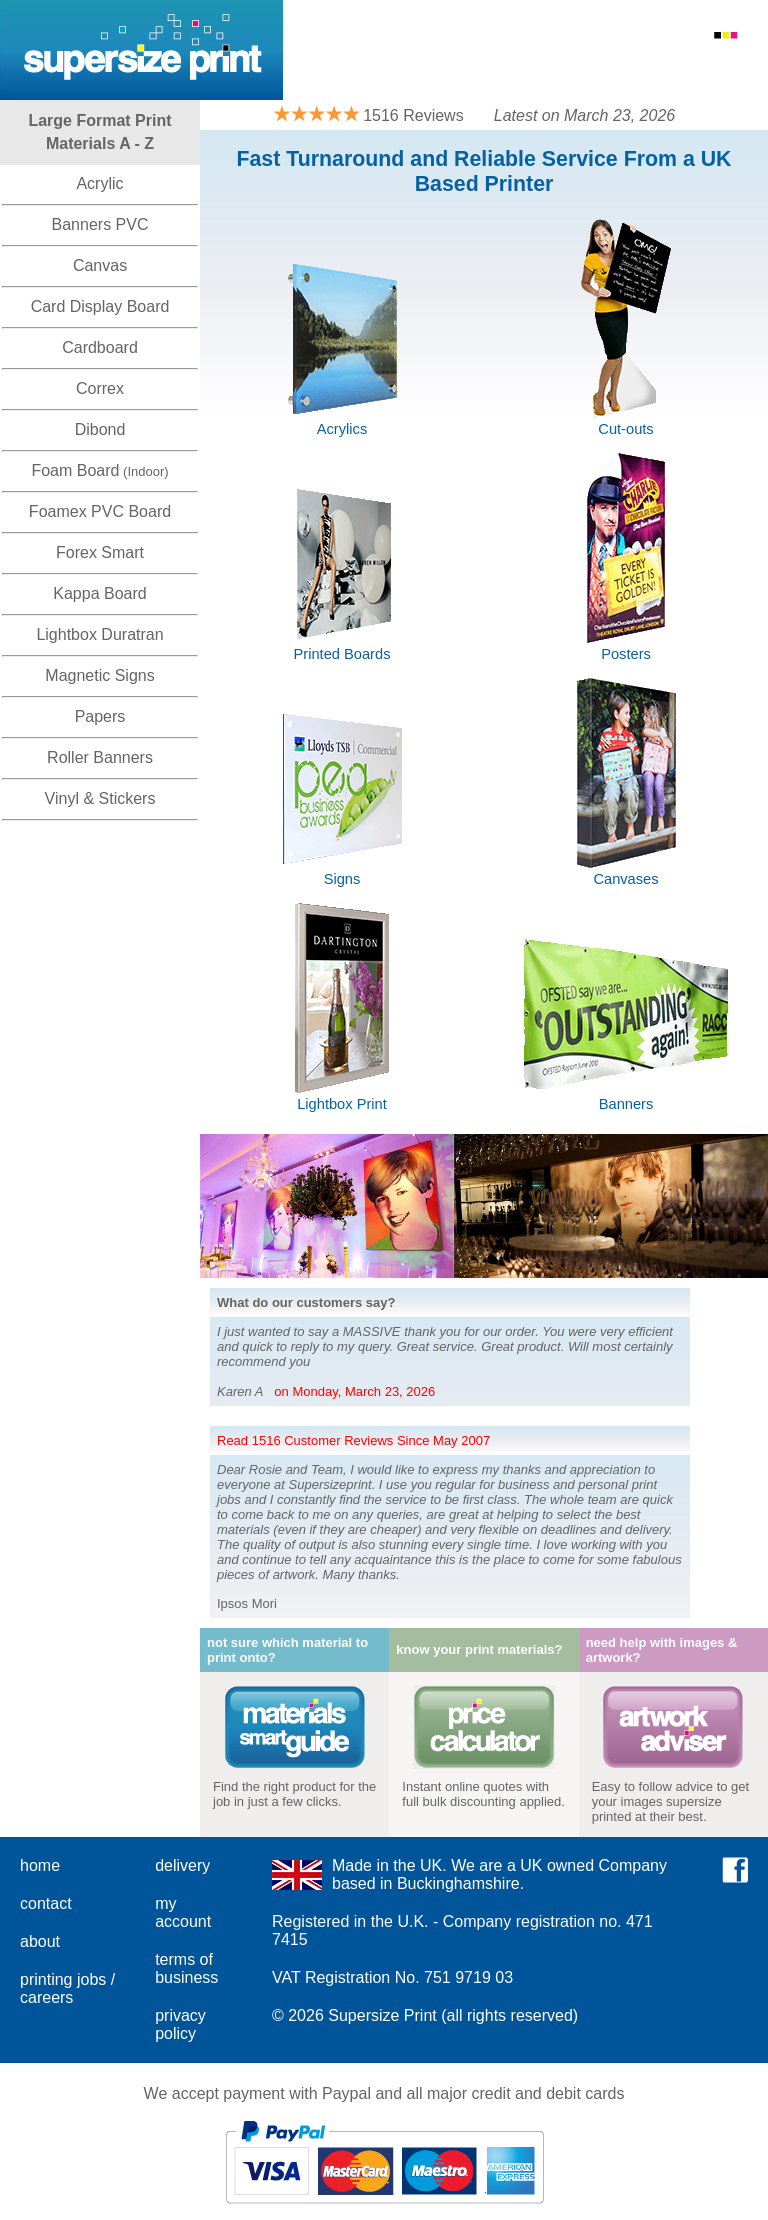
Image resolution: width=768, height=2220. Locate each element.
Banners (626, 1104)
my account (183, 1912)
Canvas (100, 265)
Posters (626, 654)
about (40, 1941)
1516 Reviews (413, 115)
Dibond (100, 429)
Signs (342, 879)
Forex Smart (100, 552)
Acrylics (342, 429)
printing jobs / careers (67, 1988)
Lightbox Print (342, 1104)
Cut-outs (625, 429)
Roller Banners (100, 757)
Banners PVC (100, 224)
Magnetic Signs (99, 675)
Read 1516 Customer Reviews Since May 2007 (353, 1440)
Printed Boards (342, 654)
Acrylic (99, 183)
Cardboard (100, 347)
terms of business (186, 1968)
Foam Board (75, 470)
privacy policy (180, 2024)
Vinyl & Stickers (100, 798)
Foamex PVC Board (100, 511)
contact (46, 1903)
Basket (730, 63)
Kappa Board (99, 593)
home (40, 1865)
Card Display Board (100, 306)
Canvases (625, 879)
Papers (100, 716)
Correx (100, 388)
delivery (182, 1865)
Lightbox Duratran (99, 634)
